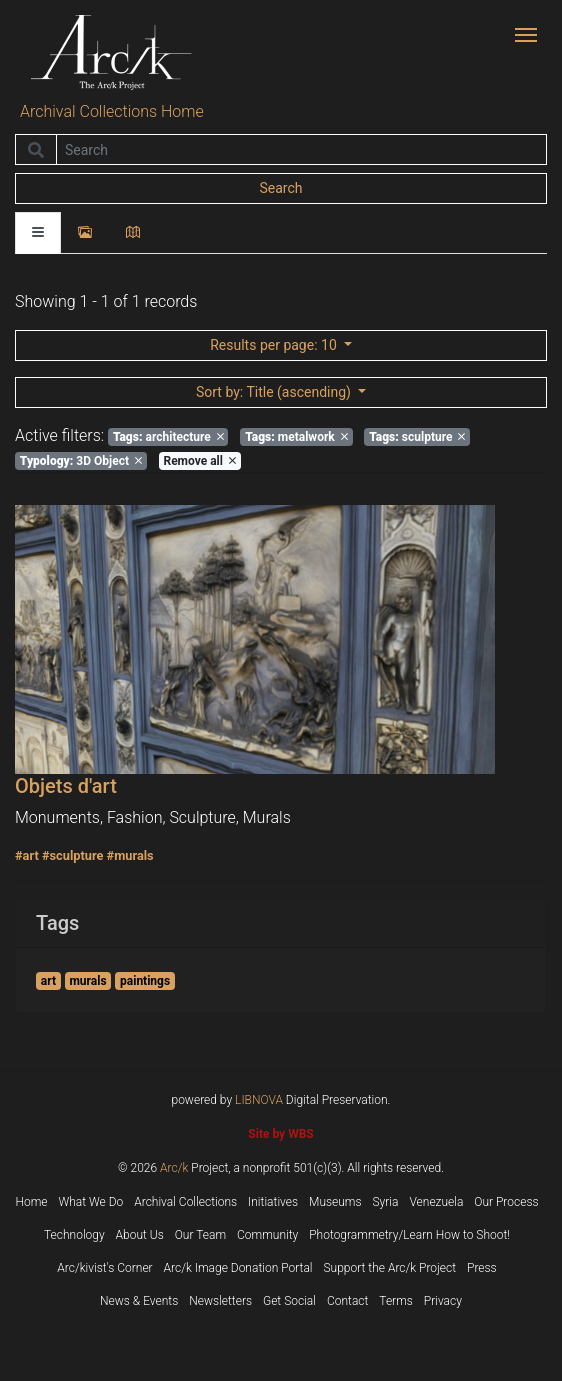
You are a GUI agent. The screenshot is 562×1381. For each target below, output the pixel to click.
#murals (130, 855)
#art (27, 855)
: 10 (275, 345)
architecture (168, 437)
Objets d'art (66, 786)
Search (280, 188)
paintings (145, 981)
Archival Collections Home (112, 111)
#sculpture (73, 855)
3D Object (81, 461)
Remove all (199, 461)
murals (87, 981)
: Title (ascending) (275, 392)
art (48, 981)
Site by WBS (280, 1134)
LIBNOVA (259, 1100)
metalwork (296, 437)
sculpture (417, 437)
